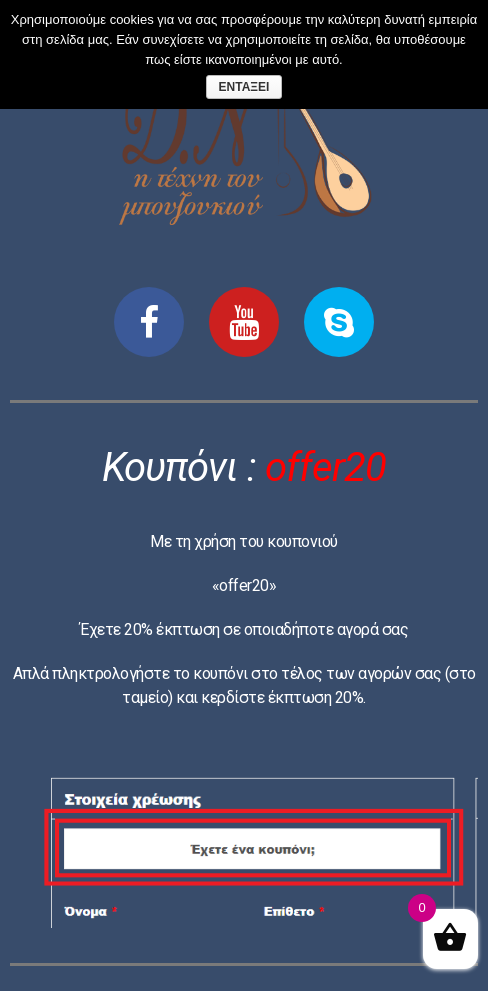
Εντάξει (244, 87)
